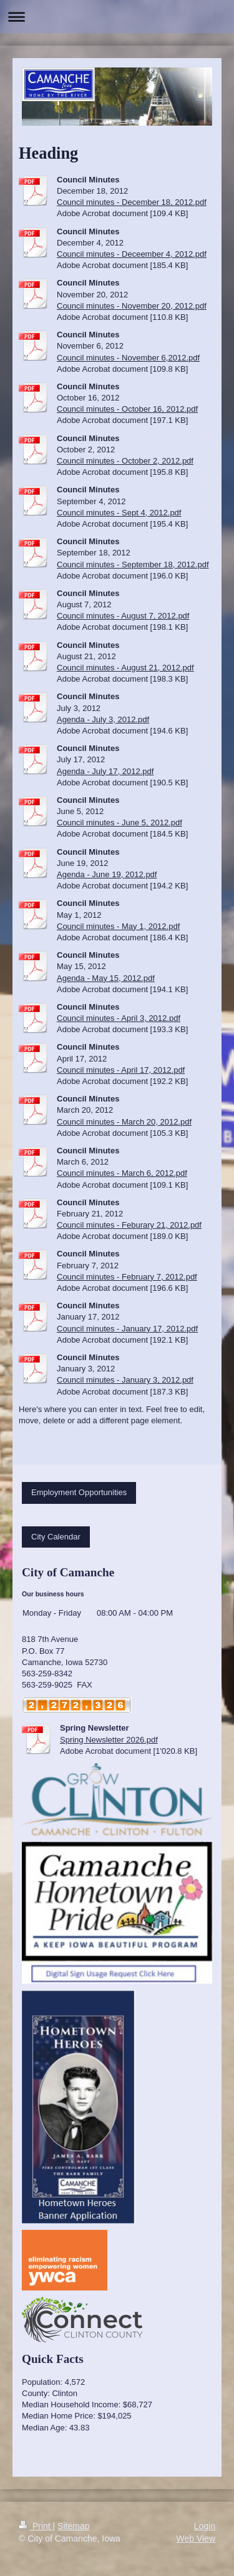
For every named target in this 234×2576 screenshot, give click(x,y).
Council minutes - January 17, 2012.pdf (127, 1328)
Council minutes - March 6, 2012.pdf (122, 1173)
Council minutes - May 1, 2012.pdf (118, 926)
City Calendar (55, 1536)
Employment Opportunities (79, 1492)
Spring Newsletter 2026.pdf (109, 1739)
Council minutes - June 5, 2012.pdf (119, 822)
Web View (195, 2539)
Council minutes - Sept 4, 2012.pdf (119, 512)
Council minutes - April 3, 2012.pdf (118, 1018)
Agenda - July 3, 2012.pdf (103, 719)
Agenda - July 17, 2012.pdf (105, 771)
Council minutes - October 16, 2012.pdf (127, 409)
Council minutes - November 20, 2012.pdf (132, 306)
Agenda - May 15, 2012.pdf (106, 978)
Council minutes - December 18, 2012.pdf (132, 202)
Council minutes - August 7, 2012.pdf (123, 615)
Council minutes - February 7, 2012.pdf (127, 1276)
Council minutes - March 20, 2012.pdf (124, 1121)
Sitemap (73, 2526)
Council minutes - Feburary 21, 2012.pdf (129, 1225)
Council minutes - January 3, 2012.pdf (125, 1380)
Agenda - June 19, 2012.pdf (107, 874)
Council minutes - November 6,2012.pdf (128, 357)
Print (36, 2526)
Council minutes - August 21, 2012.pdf (125, 667)
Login (204, 2526)
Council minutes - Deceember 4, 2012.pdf (132, 254)
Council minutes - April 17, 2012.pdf (121, 1070)
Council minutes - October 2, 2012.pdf (125, 460)
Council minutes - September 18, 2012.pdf (133, 564)
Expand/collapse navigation (117, 16)
